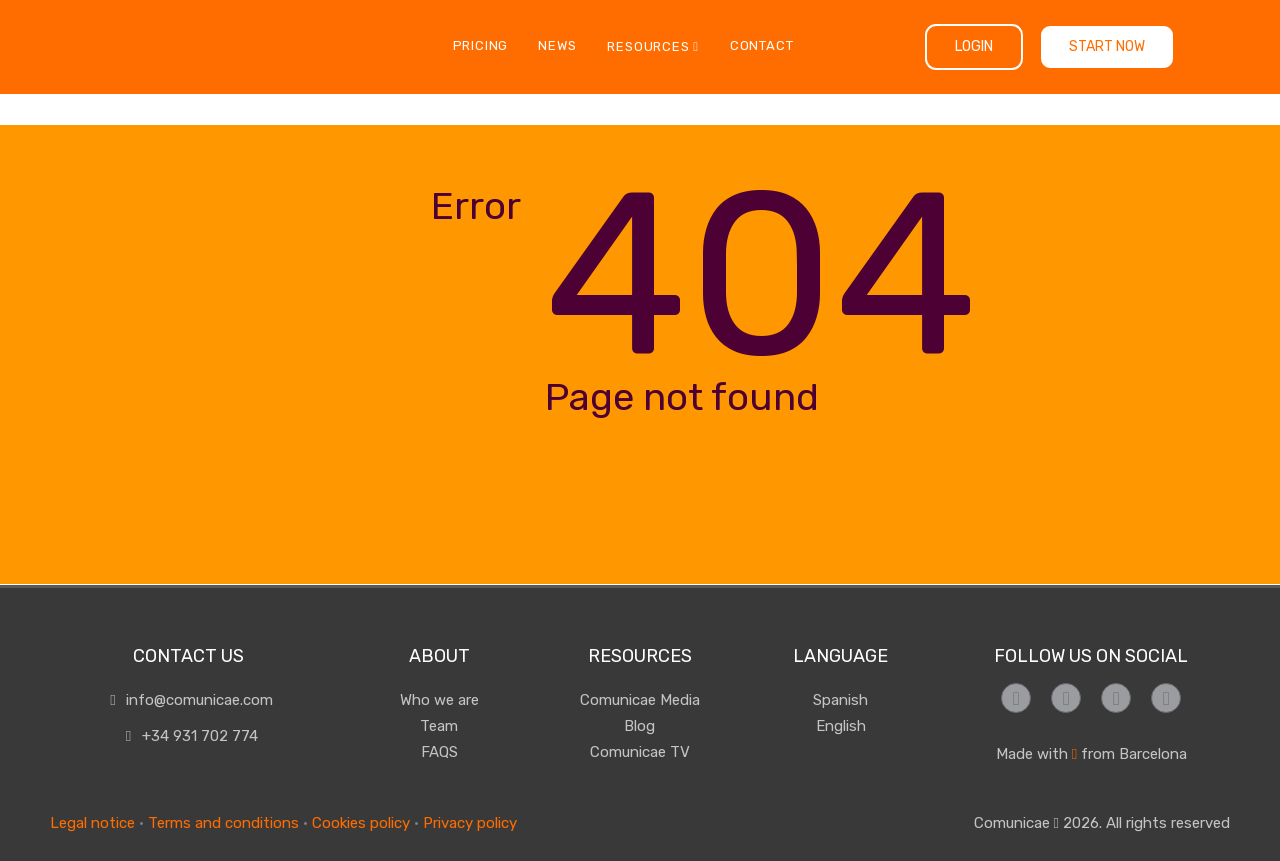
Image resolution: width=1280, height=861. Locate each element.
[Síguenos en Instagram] (1066, 698)
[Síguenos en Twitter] (1116, 698)
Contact (762, 45)
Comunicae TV (640, 752)
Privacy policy (470, 823)
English (841, 726)
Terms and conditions (223, 823)
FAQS (439, 752)
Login (974, 46)
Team (439, 726)
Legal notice (92, 823)
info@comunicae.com (189, 700)
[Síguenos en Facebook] (1016, 698)
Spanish (840, 700)
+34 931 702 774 (188, 736)
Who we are (439, 700)
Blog (639, 726)
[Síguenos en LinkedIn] (1166, 698)
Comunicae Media (640, 700)
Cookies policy (361, 823)
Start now (1107, 46)
